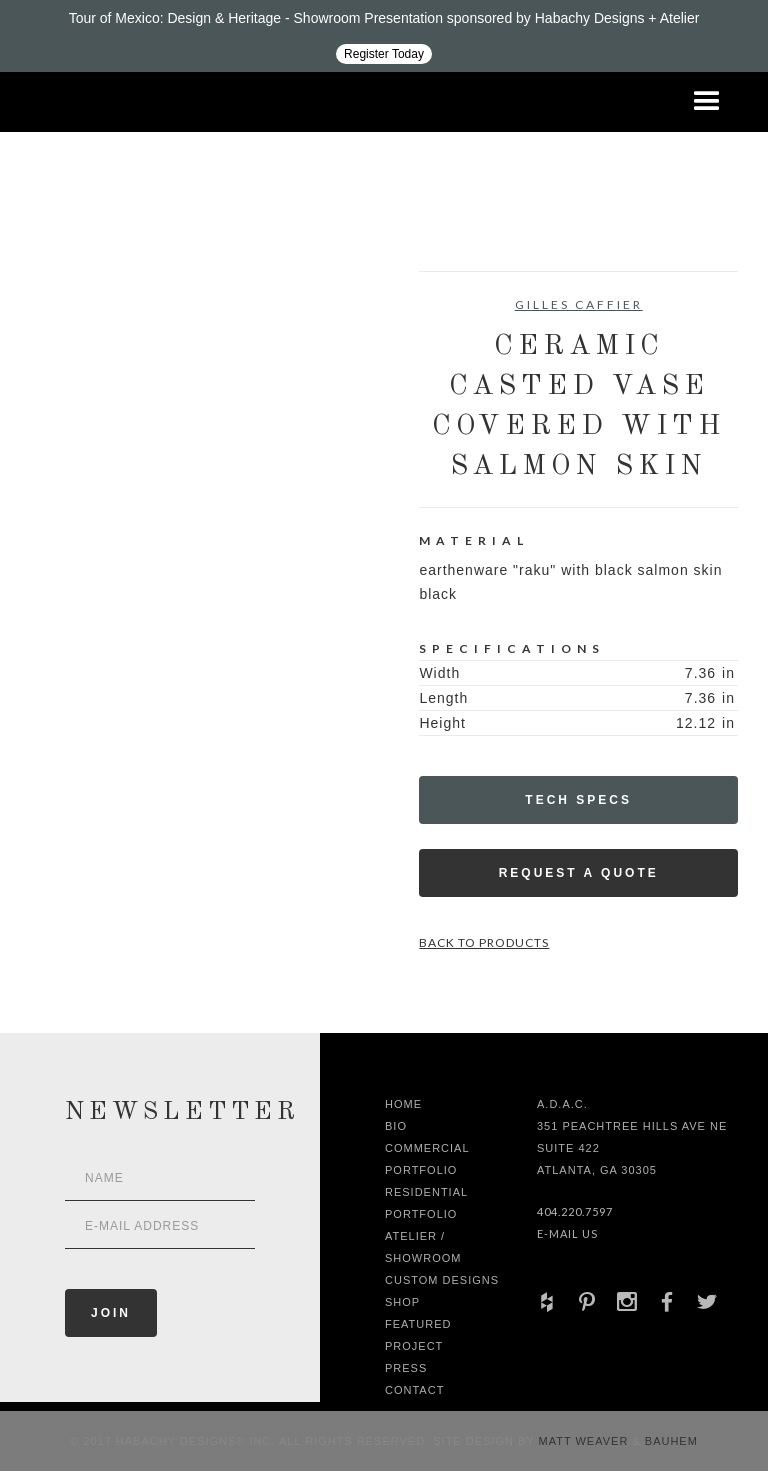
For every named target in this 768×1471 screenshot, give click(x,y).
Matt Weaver (586, 1441)
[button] (707, 102)
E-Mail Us (567, 1233)
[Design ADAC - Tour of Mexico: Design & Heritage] (384, 36)
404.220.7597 (575, 1211)
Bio (396, 1126)
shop (402, 1302)
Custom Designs (442, 1280)
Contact (414, 1390)
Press (406, 1368)
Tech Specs (578, 800)
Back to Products (484, 942)
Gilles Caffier (579, 304)
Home (403, 1104)
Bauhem (669, 1441)
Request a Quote (579, 873)
